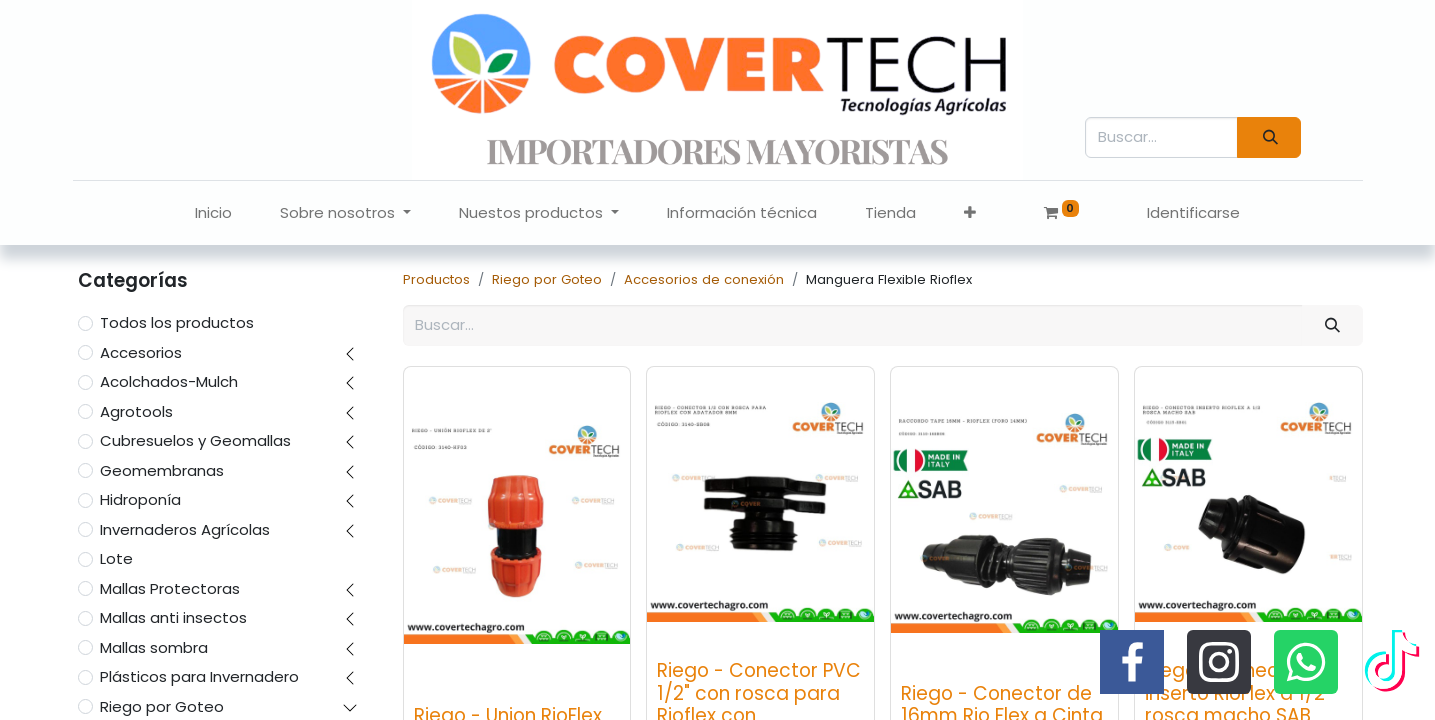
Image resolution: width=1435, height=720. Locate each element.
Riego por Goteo (162, 706)
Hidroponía (140, 499)
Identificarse (1193, 212)
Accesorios (141, 352)
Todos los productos (177, 322)
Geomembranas (162, 470)
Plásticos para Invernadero (199, 676)
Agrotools (136, 411)
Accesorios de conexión (704, 279)
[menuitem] (213, 213)
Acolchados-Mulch (169, 381)
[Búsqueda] (1269, 137)
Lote (116, 558)
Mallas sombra (154, 647)
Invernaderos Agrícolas (185, 529)
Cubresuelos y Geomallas (195, 440)
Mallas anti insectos (173, 617)
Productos (436, 279)
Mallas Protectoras (170, 588)
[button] (970, 213)
